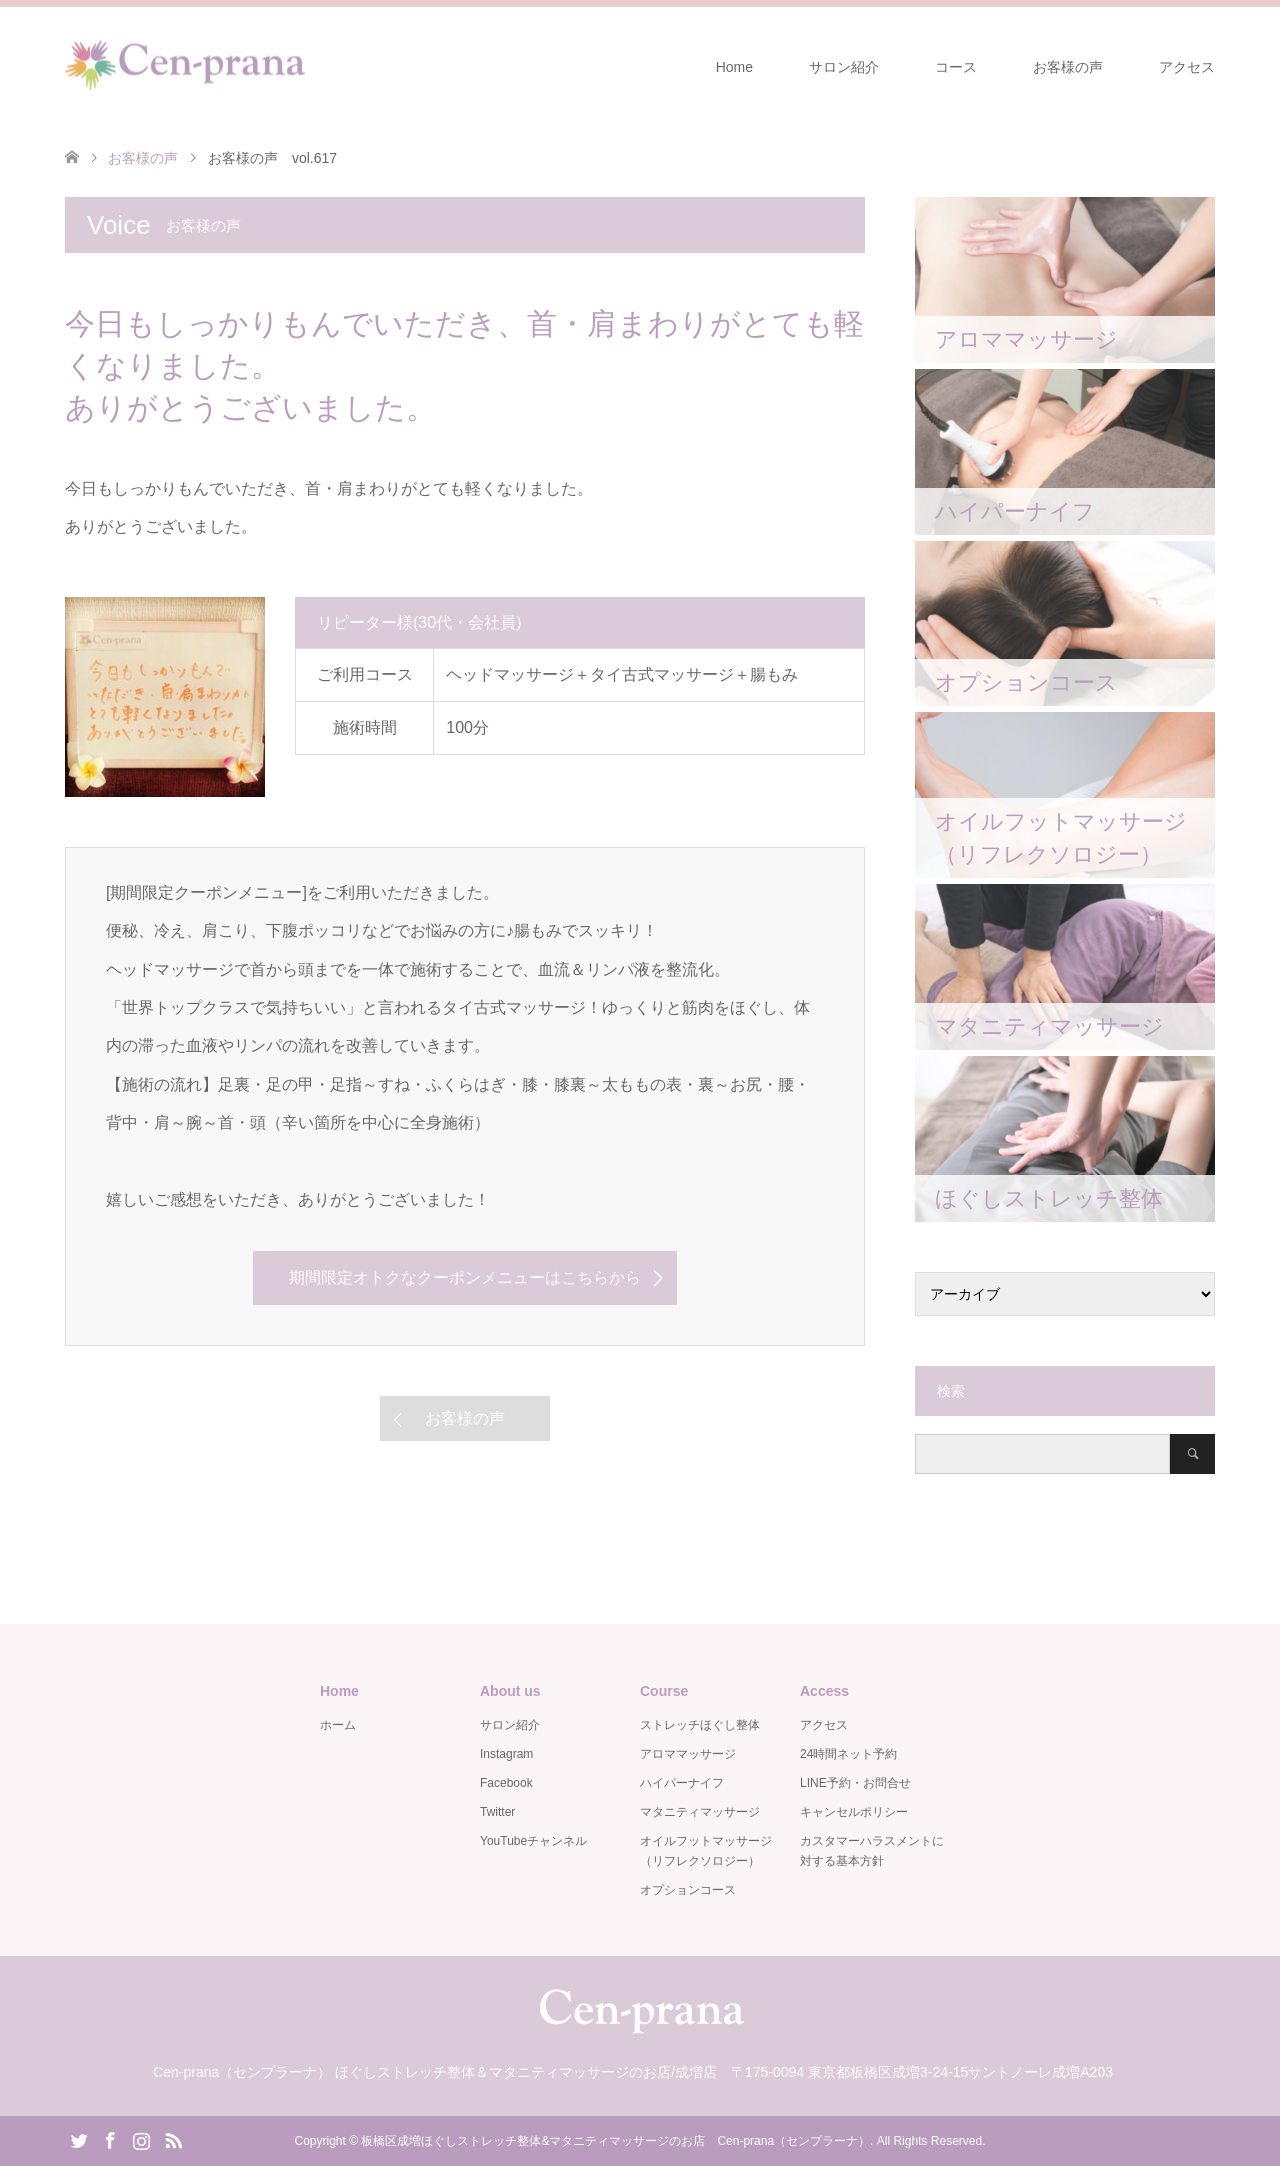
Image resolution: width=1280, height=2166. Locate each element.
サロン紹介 (844, 67)
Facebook (506, 1783)
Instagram (506, 1754)
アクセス (1187, 67)
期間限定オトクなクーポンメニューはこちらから (465, 1277)
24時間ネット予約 (848, 1754)
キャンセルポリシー (854, 1812)
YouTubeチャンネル (533, 1841)
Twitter (497, 1812)
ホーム (338, 1725)
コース (956, 67)
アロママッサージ (688, 1754)
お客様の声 (1068, 67)
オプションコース (688, 1890)
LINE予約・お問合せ (855, 1783)
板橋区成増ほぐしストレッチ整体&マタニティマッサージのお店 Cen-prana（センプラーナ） (615, 2141)
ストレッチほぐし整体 (700, 1725)
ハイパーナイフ (682, 1783)
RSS (173, 2139)
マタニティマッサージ (700, 1812)
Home (734, 67)
